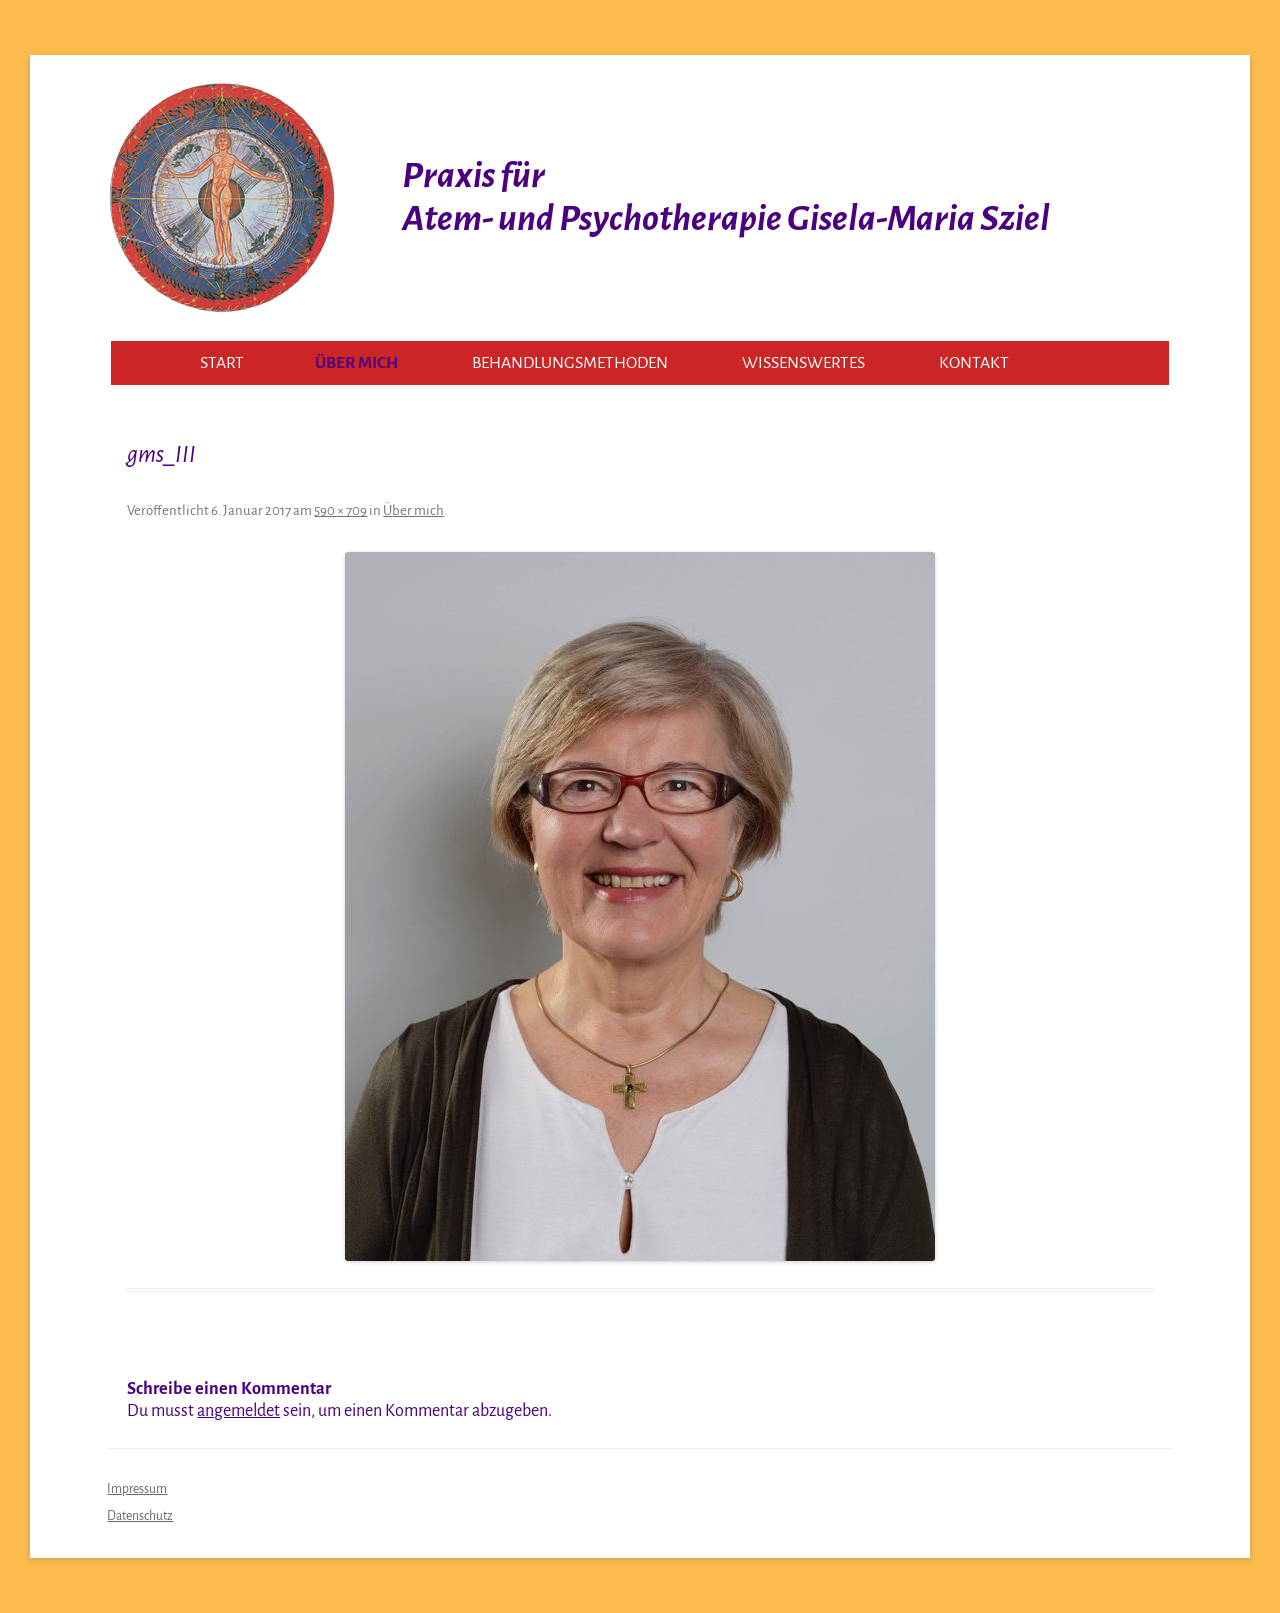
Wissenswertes (803, 363)
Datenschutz (140, 1516)
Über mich (356, 363)
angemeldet (238, 1411)
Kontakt (974, 363)
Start (222, 363)
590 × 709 (340, 510)
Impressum (137, 1489)
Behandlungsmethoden (570, 363)
